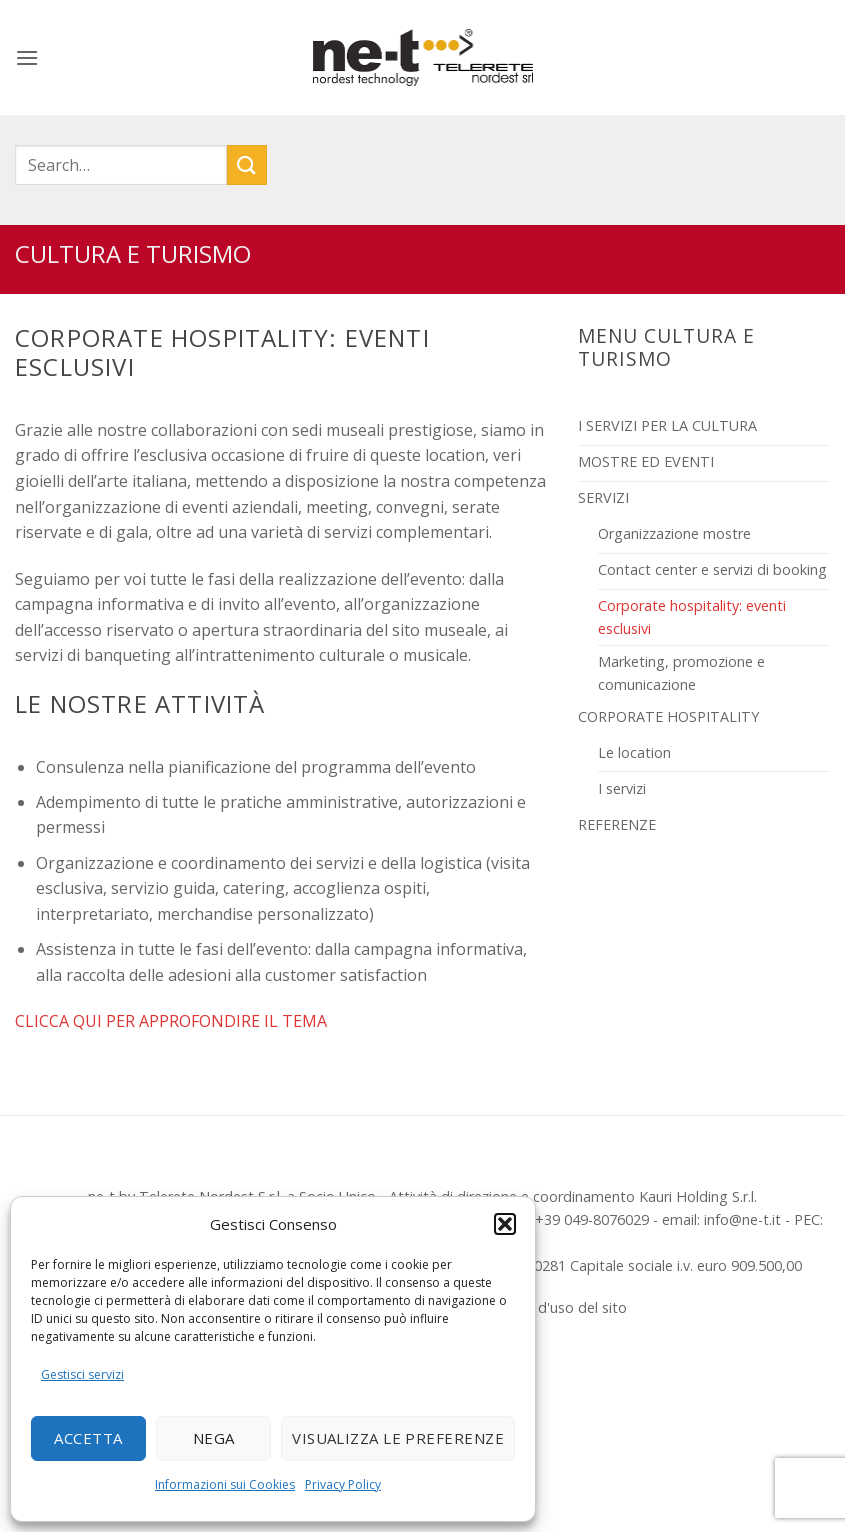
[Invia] (247, 164)
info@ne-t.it (742, 1219)
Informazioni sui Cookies (225, 1484)
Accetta (88, 1438)
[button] (505, 1224)
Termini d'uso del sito (555, 1307)
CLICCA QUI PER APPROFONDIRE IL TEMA (171, 1021)
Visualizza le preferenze (398, 1438)
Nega (214, 1438)
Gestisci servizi (82, 1374)
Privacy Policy (343, 1484)
